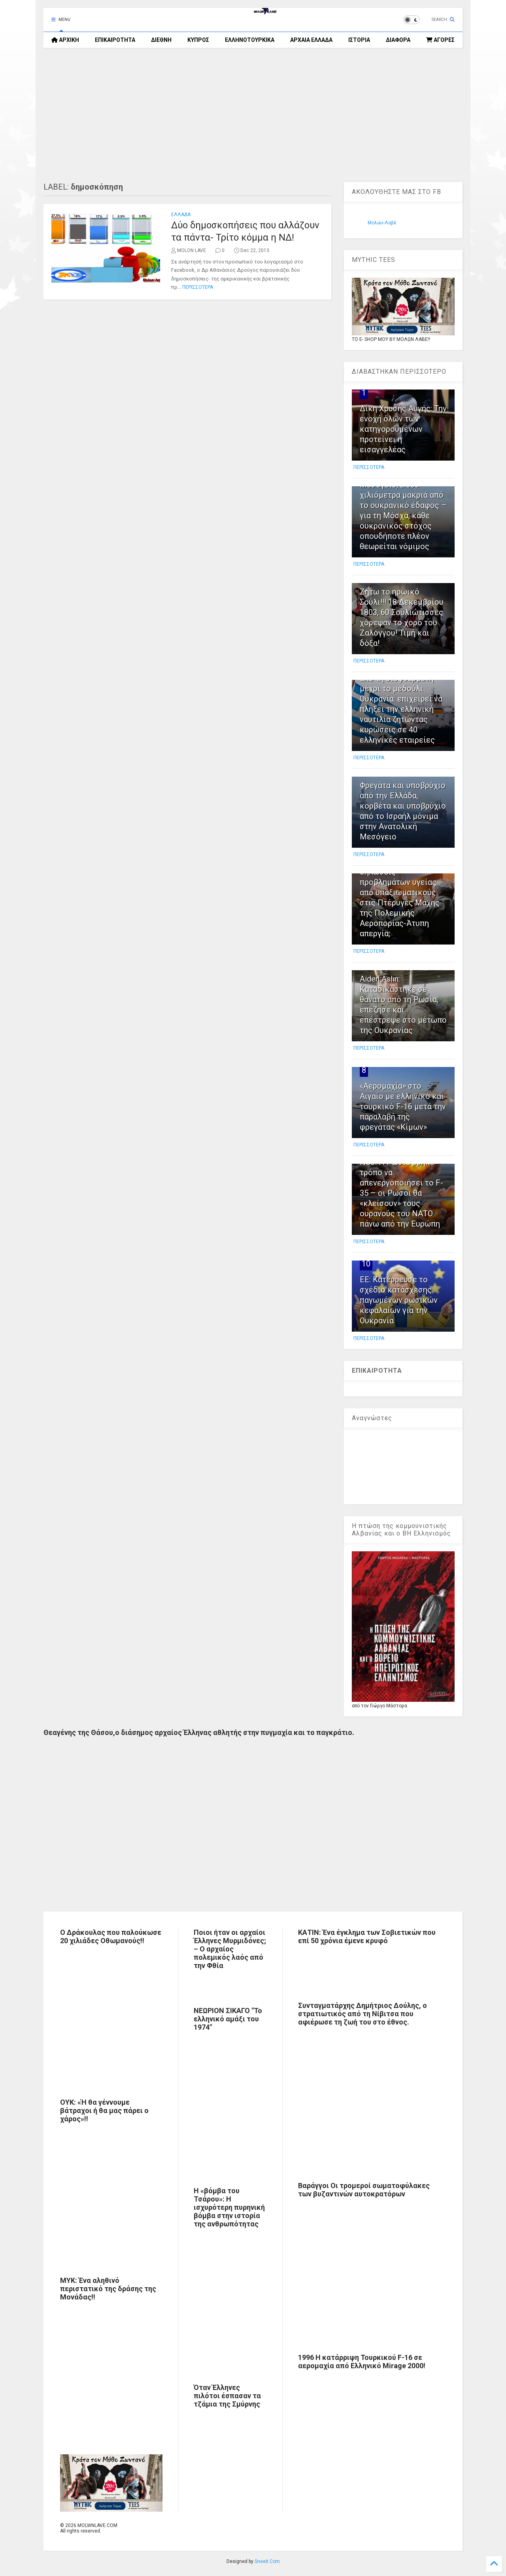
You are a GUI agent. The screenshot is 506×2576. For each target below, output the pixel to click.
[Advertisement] (253, 115)
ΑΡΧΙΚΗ (65, 40)
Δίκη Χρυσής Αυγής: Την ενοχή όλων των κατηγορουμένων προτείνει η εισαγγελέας (403, 429)
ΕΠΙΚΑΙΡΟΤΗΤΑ (115, 40)
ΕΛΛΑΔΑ (181, 214)
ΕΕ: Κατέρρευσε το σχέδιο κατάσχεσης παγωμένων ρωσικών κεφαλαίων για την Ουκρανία (399, 1300)
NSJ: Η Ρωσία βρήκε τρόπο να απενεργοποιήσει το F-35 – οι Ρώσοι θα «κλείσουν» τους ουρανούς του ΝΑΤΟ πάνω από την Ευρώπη (401, 1193)
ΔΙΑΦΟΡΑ (398, 40)
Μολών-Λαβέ (382, 223)
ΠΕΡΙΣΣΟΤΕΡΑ (197, 287)
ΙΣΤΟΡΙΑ (359, 40)
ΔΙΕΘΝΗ (161, 40)
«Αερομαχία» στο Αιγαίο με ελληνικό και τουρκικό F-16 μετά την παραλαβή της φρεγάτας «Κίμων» (403, 1106)
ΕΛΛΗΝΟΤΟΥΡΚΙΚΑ (249, 40)
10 (366, 1263)
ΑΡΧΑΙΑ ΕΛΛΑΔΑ (311, 40)
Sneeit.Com (267, 2561)
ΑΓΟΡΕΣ (440, 40)
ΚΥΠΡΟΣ (198, 40)
